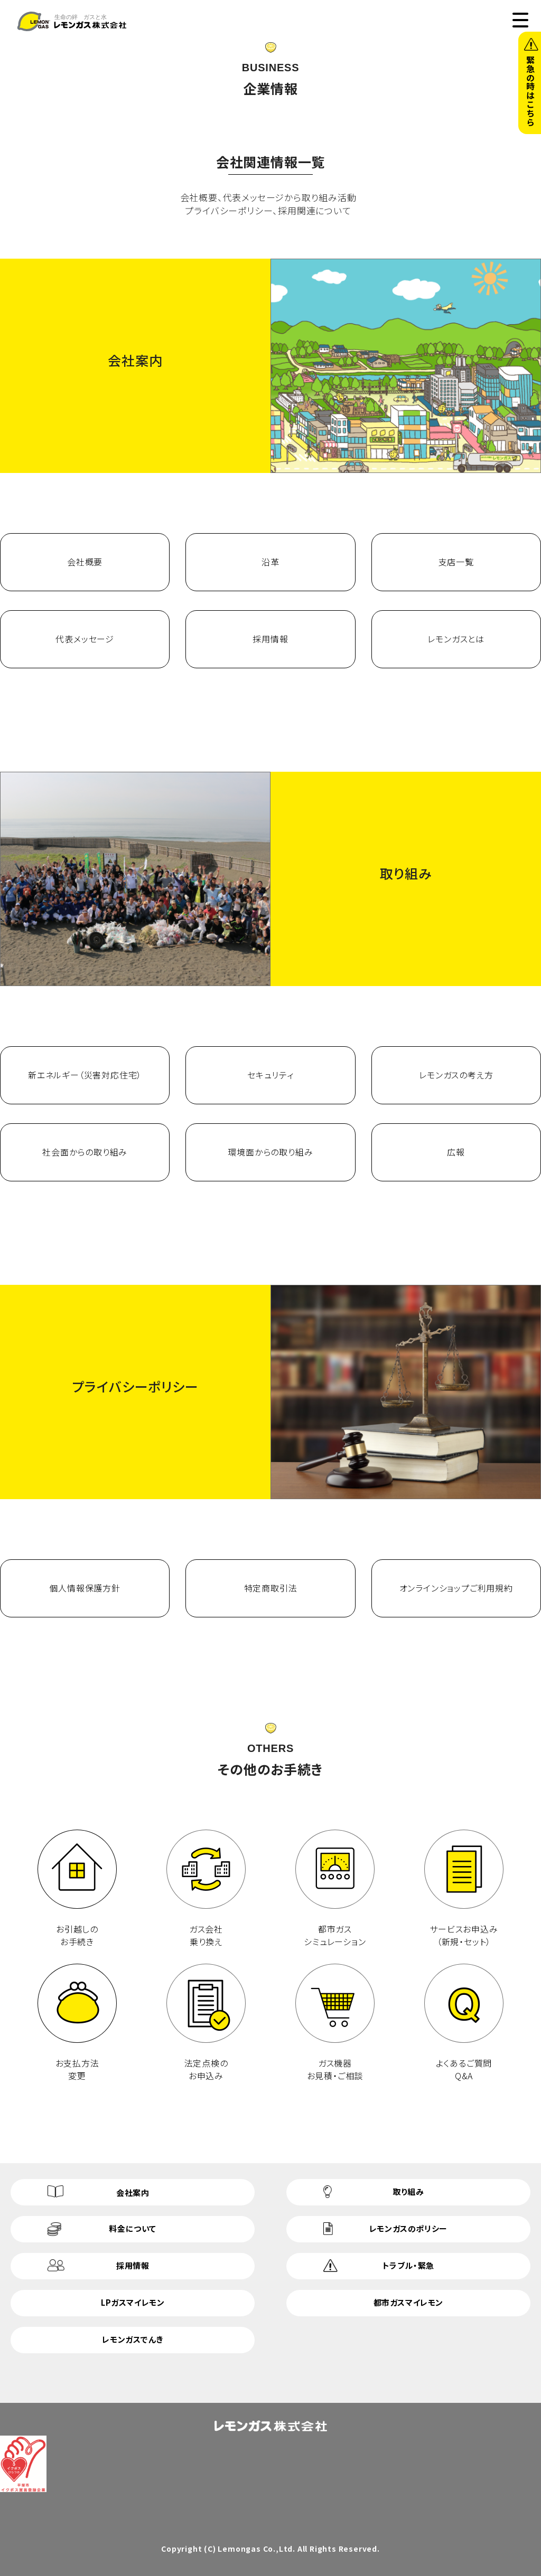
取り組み (408, 2191)
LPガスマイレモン (132, 2302)
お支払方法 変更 (77, 2023)
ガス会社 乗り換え (206, 1889)
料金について (132, 2228)
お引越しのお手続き (77, 1889)
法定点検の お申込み (206, 2023)
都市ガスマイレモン (408, 2302)
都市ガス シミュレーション (335, 1889)
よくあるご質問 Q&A (463, 2023)
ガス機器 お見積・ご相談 (335, 2023)
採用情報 (132, 2265)
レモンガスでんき (132, 2339)
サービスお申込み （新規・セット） (463, 1889)
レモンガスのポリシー (408, 2228)
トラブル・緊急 (408, 2265)
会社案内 (132, 2192)
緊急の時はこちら (530, 90)
